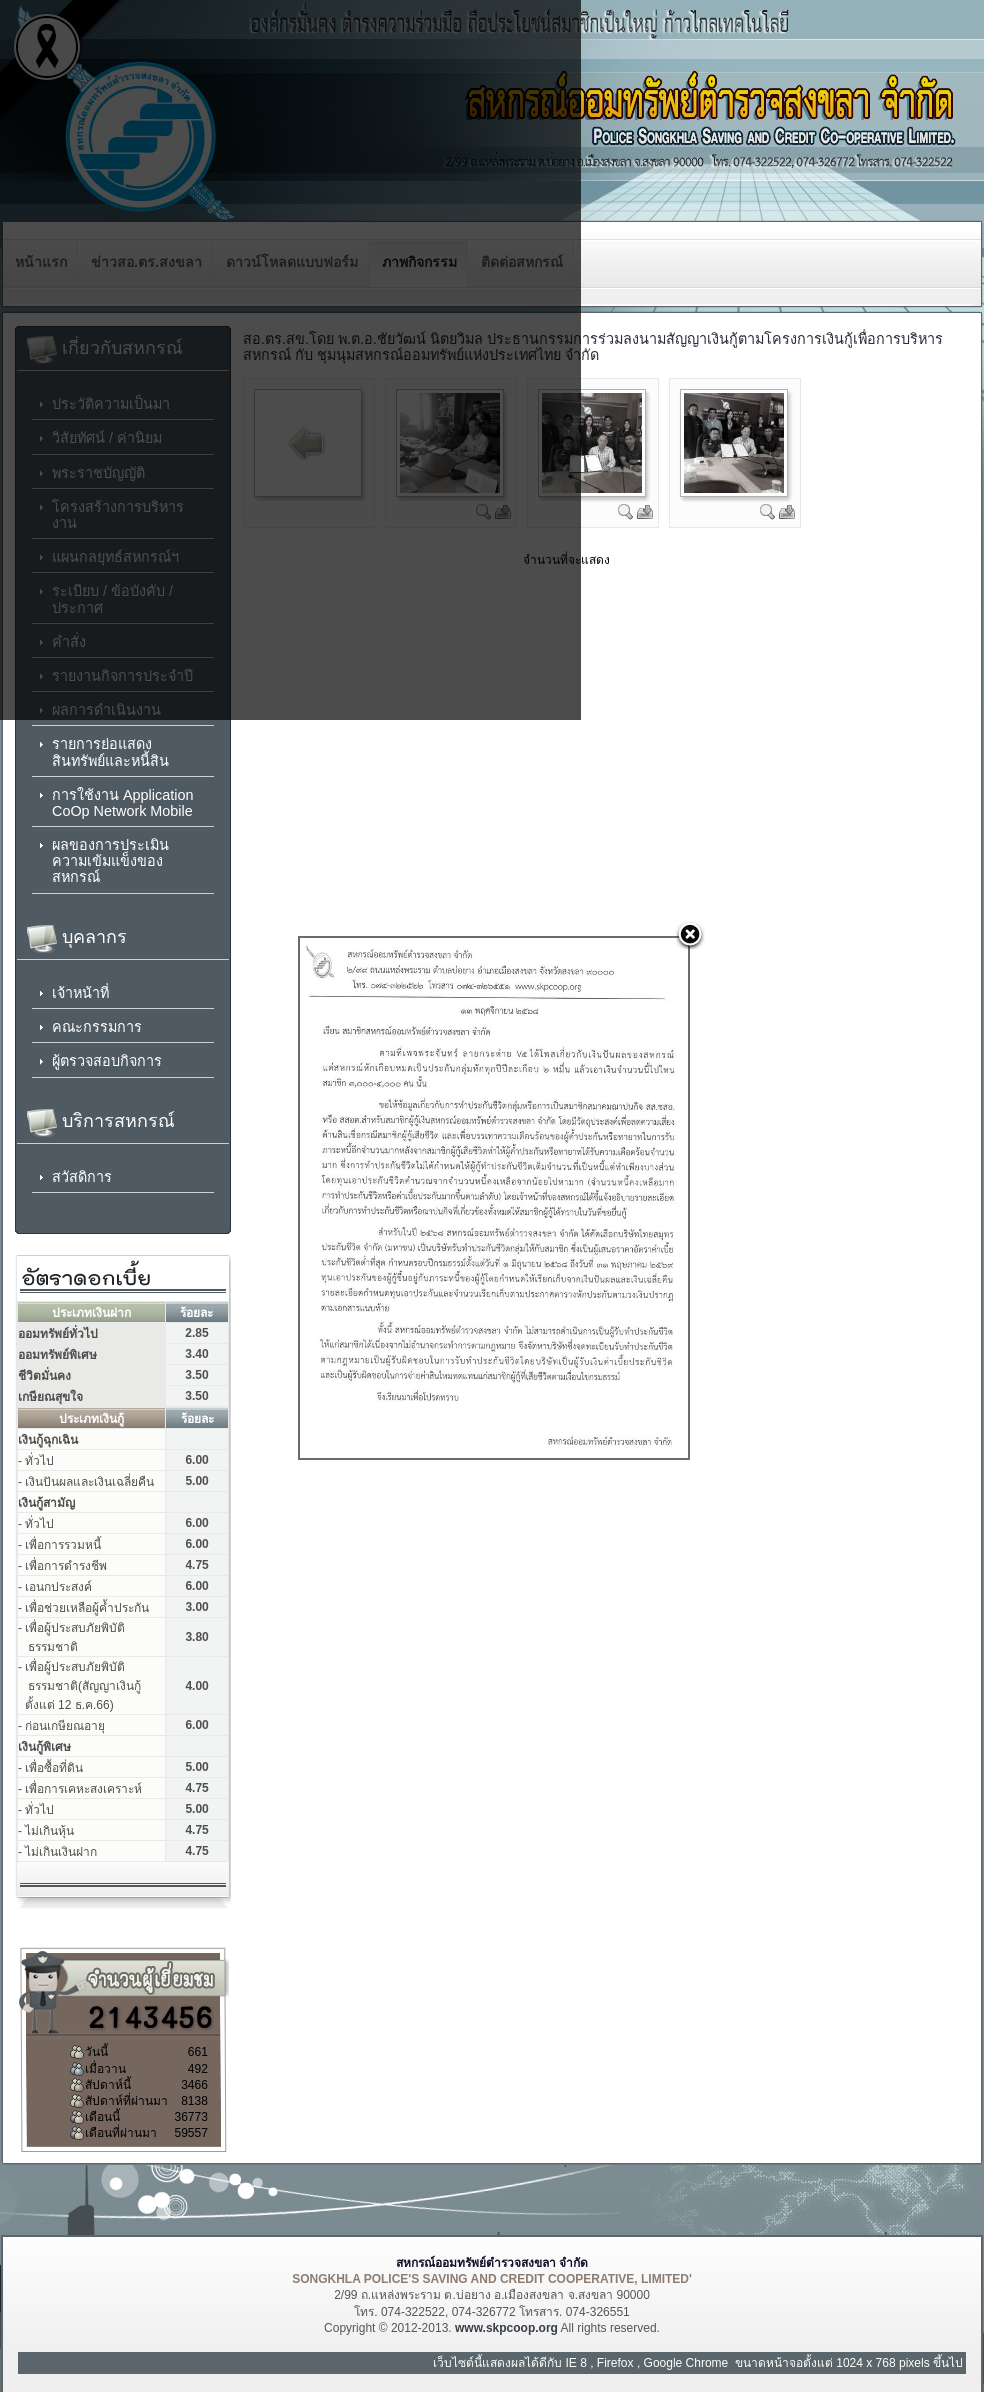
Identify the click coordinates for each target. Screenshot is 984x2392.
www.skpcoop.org (506, 2328)
